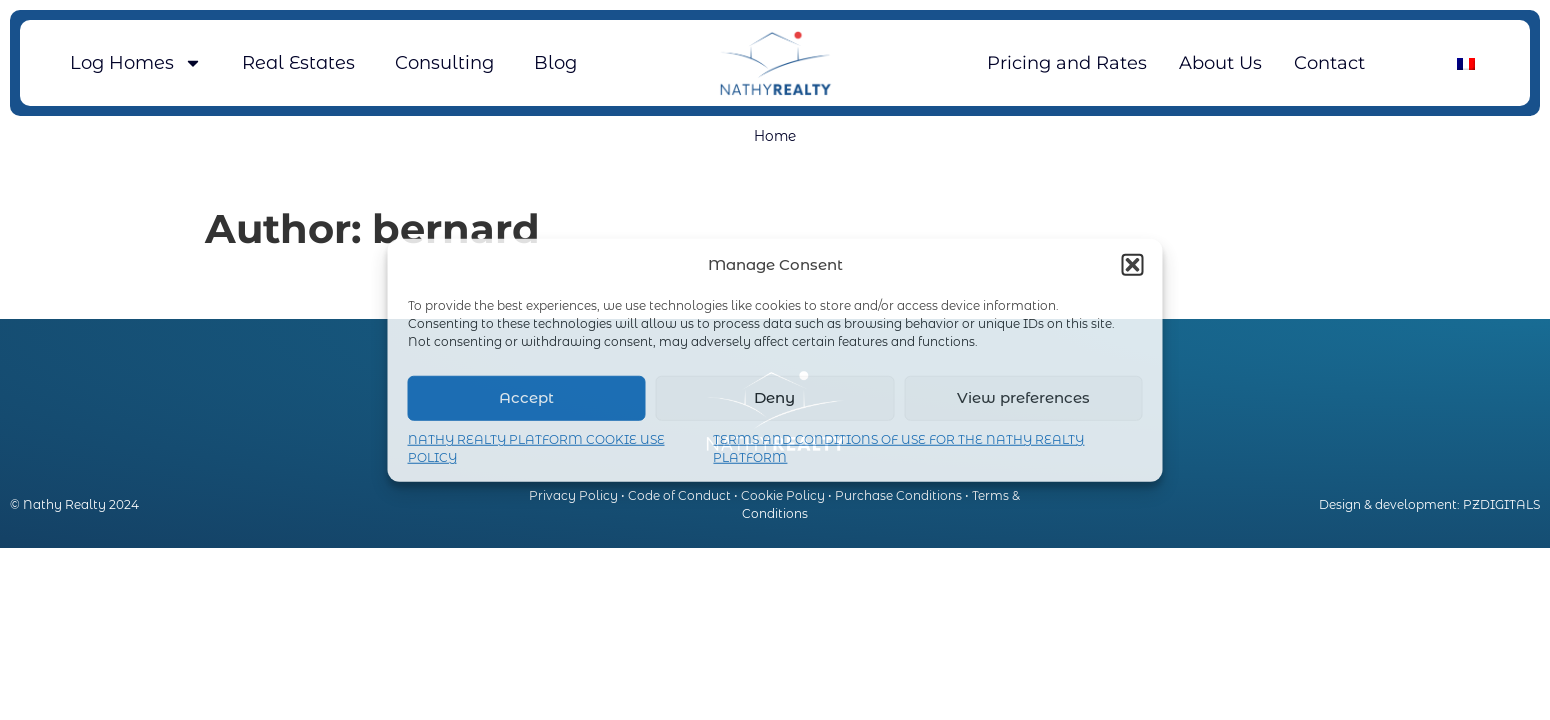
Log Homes (136, 63)
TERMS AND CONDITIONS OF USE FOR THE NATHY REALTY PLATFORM (898, 447)
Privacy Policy (573, 495)
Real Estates (298, 63)
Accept (526, 397)
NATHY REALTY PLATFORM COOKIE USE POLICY (536, 447)
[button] (1133, 265)
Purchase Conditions (898, 495)
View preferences (1023, 397)
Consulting (444, 63)
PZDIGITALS (1501, 504)
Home (775, 136)
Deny (774, 397)
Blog (555, 63)
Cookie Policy (783, 495)
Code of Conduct (679, 495)
